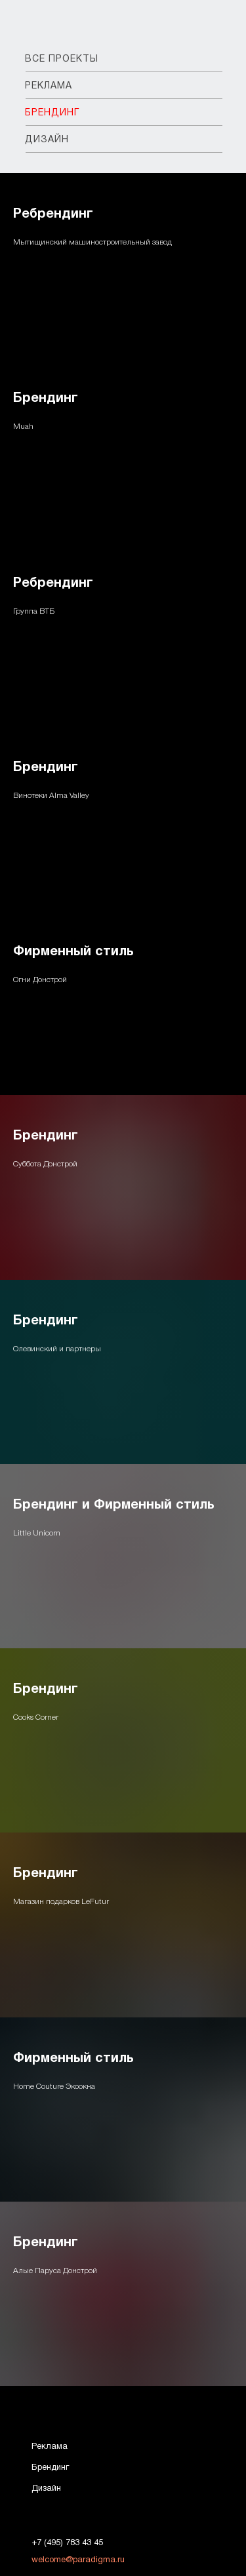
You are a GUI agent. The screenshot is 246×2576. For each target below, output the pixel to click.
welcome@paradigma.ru (78, 2560)
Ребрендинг (53, 214)
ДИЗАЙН (47, 140)
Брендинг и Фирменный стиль (114, 1505)
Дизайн (46, 2489)
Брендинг (45, 399)
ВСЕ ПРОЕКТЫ (61, 59)
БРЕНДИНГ (52, 113)
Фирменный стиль (73, 952)
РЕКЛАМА (48, 86)
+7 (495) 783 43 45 (67, 2543)
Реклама (49, 2447)
